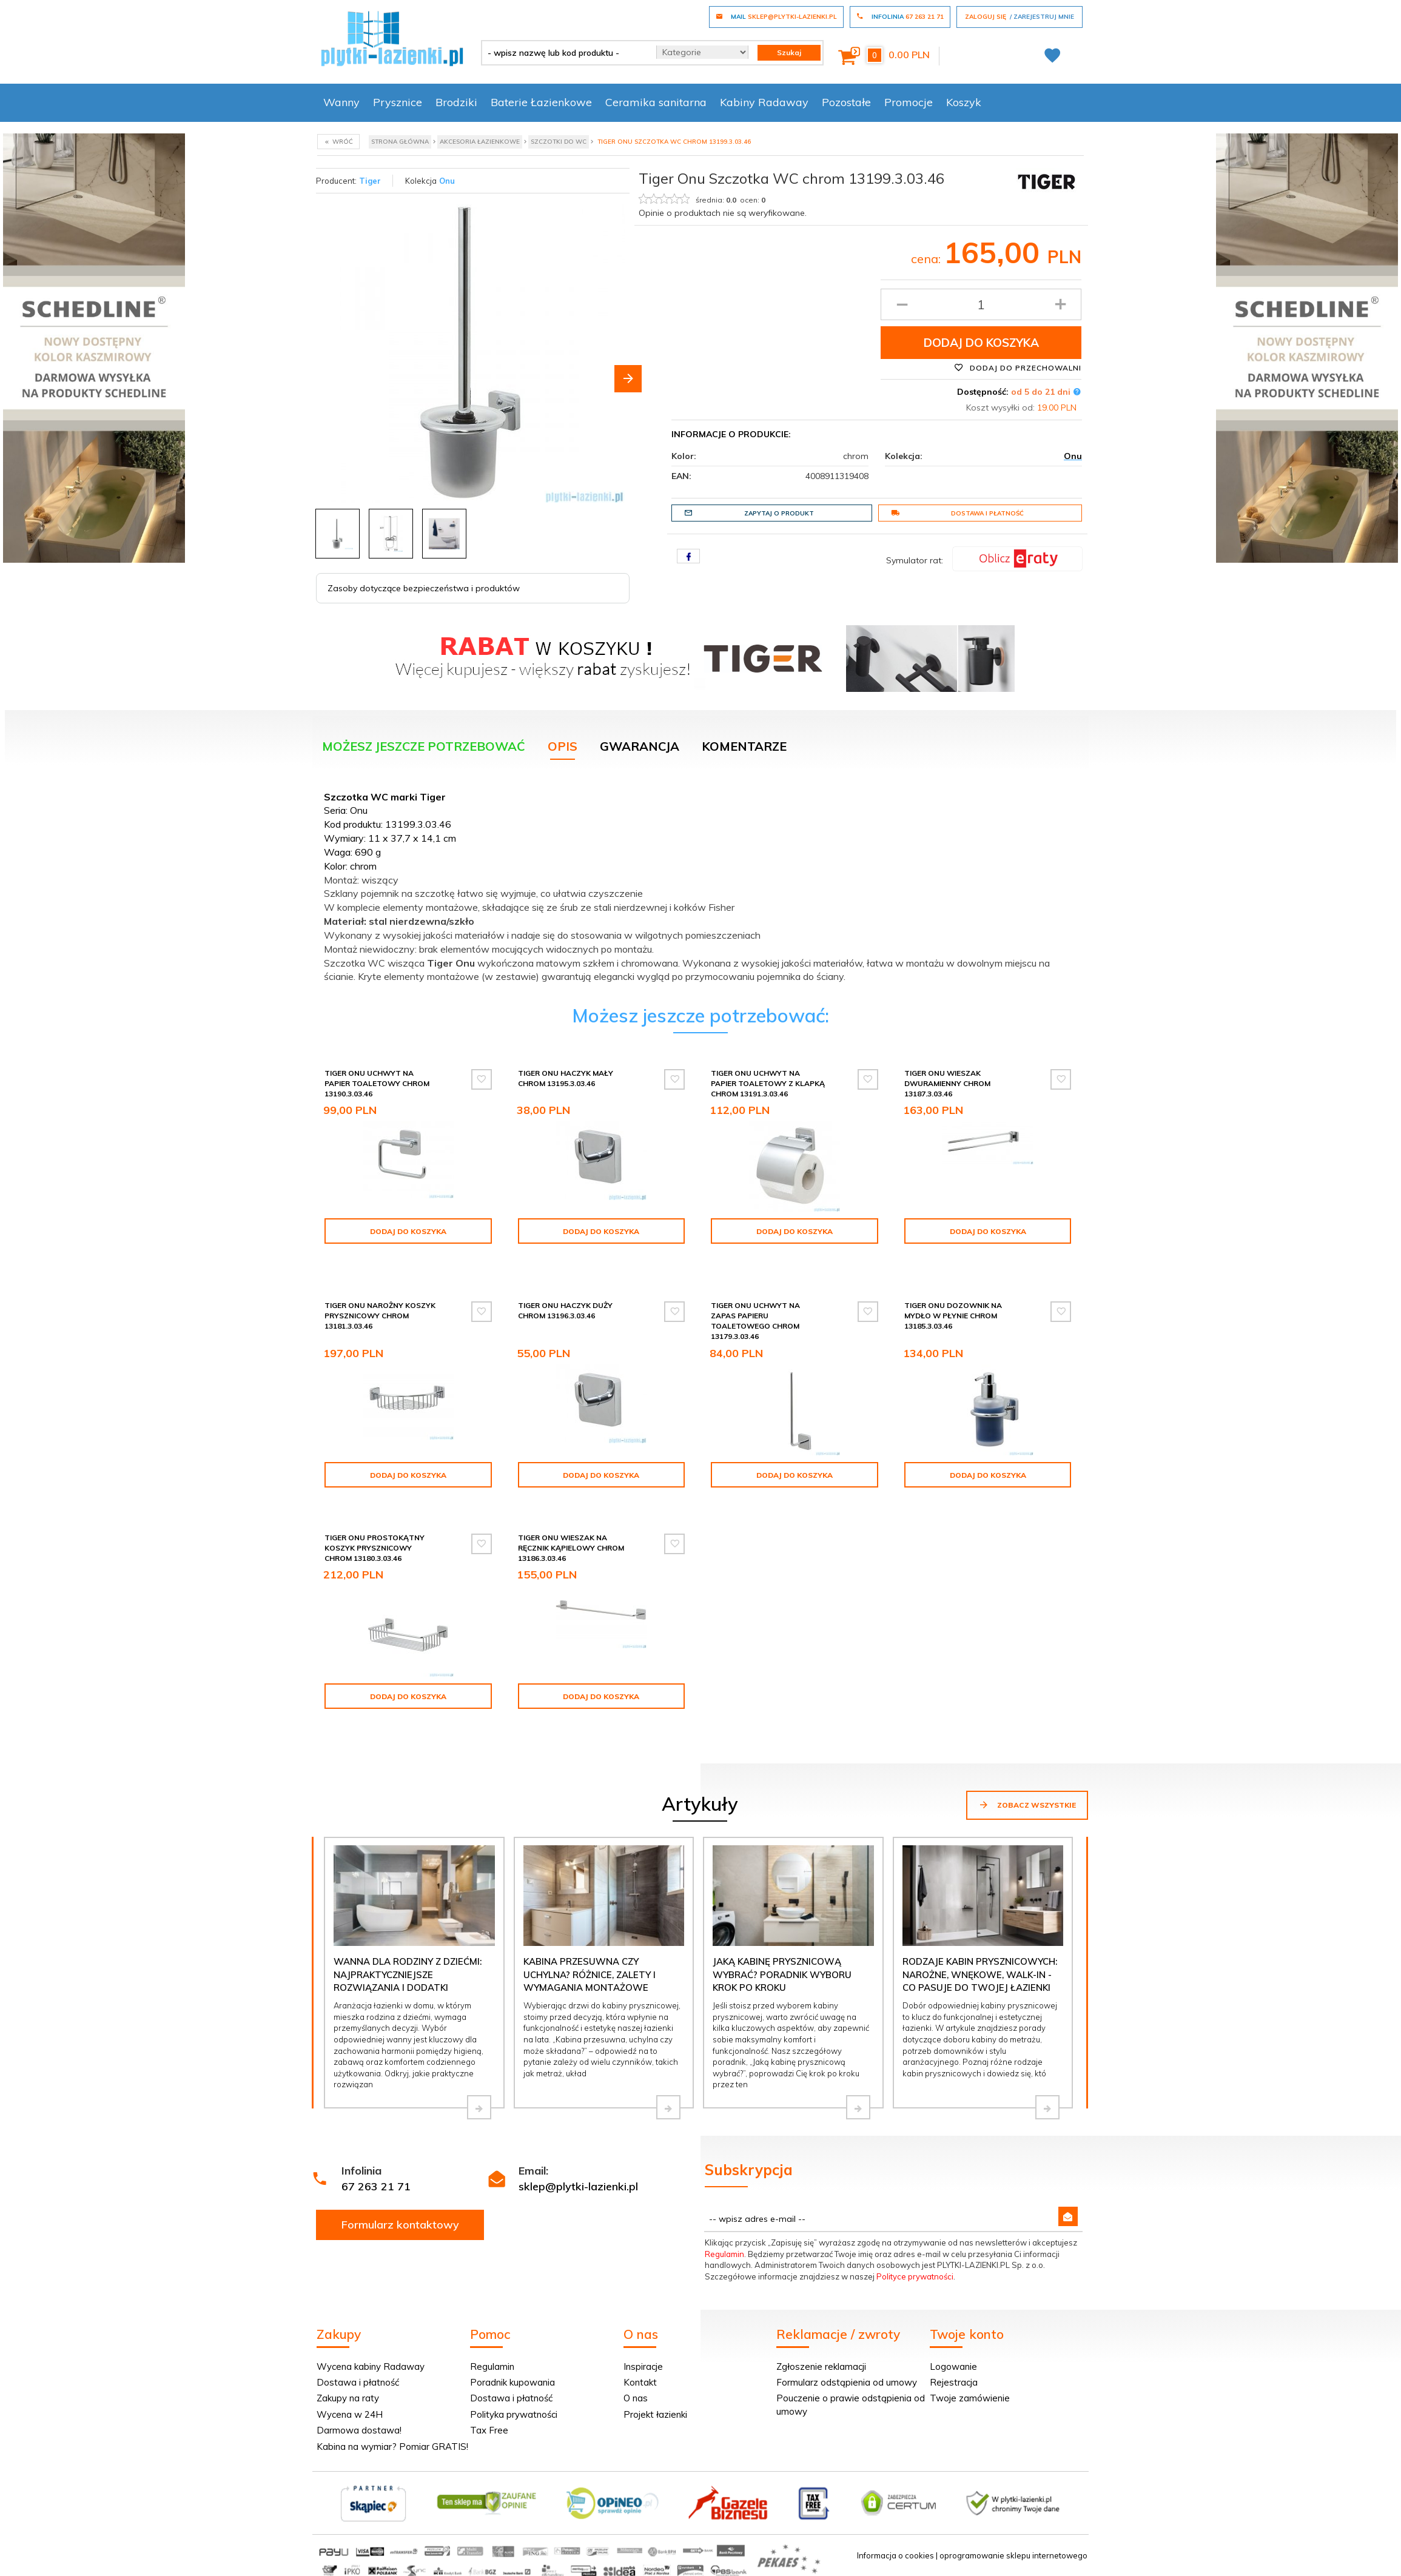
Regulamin (724, 2254)
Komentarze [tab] (744, 746)
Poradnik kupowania (512, 2382)
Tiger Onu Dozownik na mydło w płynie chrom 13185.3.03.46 (953, 1315)
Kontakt (640, 2382)
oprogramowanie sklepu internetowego (1013, 2555)
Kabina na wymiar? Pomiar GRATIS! (392, 2446)
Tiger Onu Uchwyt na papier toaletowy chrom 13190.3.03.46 (376, 1083)
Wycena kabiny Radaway (371, 2366)
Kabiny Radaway (764, 102)
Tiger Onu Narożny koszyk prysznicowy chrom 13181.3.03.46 (379, 1315)
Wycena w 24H (350, 2414)
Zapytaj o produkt (749, 513)
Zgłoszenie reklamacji (821, 2366)
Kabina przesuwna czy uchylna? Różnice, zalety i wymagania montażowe (589, 1974)
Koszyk (963, 102)
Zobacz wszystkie (1027, 1804)
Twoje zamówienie (970, 2398)
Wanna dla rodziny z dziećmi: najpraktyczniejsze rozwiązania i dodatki (408, 1974)
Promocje (908, 102)
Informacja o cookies (895, 2555)
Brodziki (456, 102)
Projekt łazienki (655, 2414)
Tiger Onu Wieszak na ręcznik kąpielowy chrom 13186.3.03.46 (571, 1548)
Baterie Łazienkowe (541, 102)
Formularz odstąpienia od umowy (846, 2382)
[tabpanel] (700, 884)
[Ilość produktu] (981, 304)
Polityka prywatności (513, 2414)
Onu (447, 181)
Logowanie (953, 2366)
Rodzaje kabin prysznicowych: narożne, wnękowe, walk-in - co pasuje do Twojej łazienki (979, 1974)
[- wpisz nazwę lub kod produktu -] (564, 52)
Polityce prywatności (914, 2276)
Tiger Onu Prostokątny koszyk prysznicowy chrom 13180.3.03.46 (374, 1548)
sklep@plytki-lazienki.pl (578, 2186)
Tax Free (489, 2430)
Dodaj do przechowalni (1017, 367)
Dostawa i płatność (957, 513)
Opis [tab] (562, 746)
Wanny (341, 102)
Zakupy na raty (348, 2398)
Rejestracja (954, 2382)
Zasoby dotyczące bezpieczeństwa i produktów (424, 588)
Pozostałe (846, 102)
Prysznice (397, 102)
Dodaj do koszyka (981, 342)
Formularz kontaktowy (400, 2225)
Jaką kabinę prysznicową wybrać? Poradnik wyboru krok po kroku (782, 1974)
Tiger (370, 181)
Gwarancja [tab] (639, 746)
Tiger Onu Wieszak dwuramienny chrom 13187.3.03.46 (947, 1083)
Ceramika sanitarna (656, 102)
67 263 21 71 (376, 2186)
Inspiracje (643, 2366)
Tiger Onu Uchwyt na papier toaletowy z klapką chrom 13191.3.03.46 (768, 1083)
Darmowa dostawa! (359, 2430)
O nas (635, 2398)
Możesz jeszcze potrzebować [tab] (423, 746)
